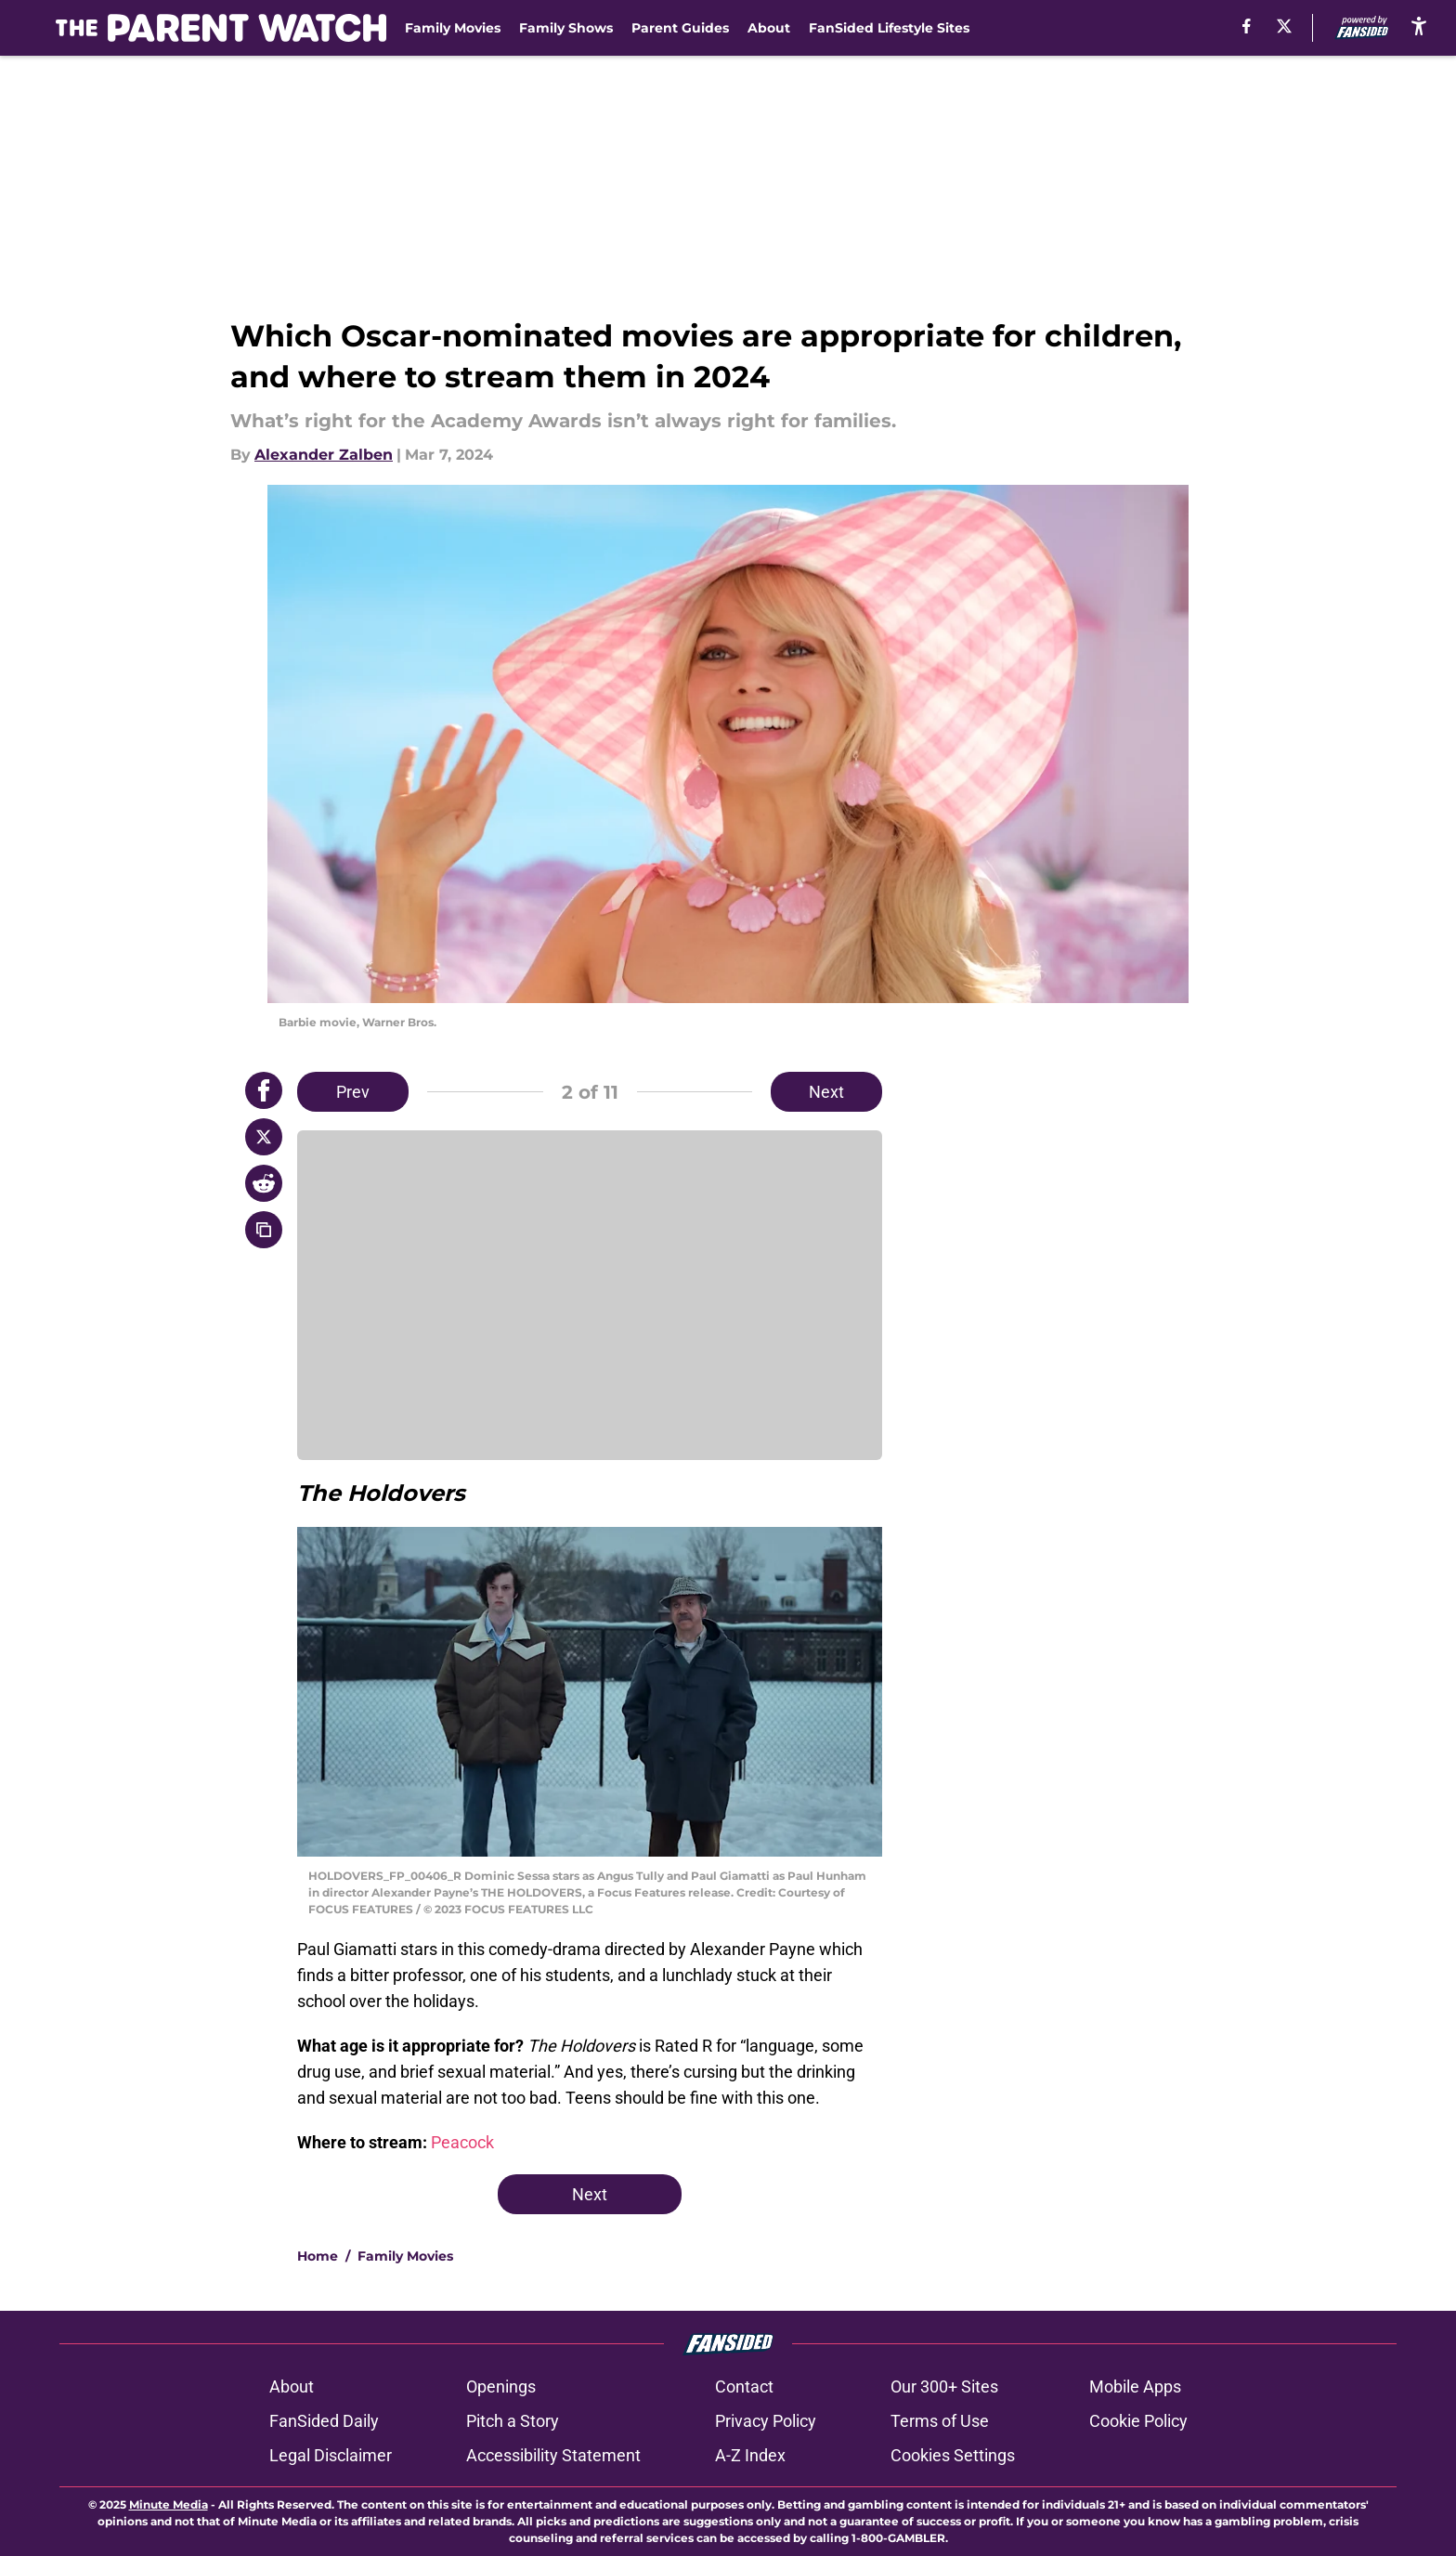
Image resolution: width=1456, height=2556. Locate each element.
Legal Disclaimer (330, 2455)
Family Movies (452, 28)
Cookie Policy (1138, 2421)
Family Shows (566, 28)
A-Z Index (750, 2455)
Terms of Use (939, 2421)
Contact (744, 2386)
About (769, 28)
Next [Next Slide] (826, 1092)
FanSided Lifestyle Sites (889, 28)
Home (317, 2256)
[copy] (263, 1229)
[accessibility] (1419, 25)
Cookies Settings (952, 2455)
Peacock (462, 2142)
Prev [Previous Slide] (353, 1092)
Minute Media (168, 2504)
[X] (1284, 26)
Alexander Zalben (323, 454)
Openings (501, 2386)
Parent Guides (680, 28)
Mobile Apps (1135, 2386)
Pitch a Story (512, 2421)
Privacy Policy (765, 2421)
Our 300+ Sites (944, 2386)
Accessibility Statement (553, 2455)
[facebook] (1246, 26)
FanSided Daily (324, 2421)
